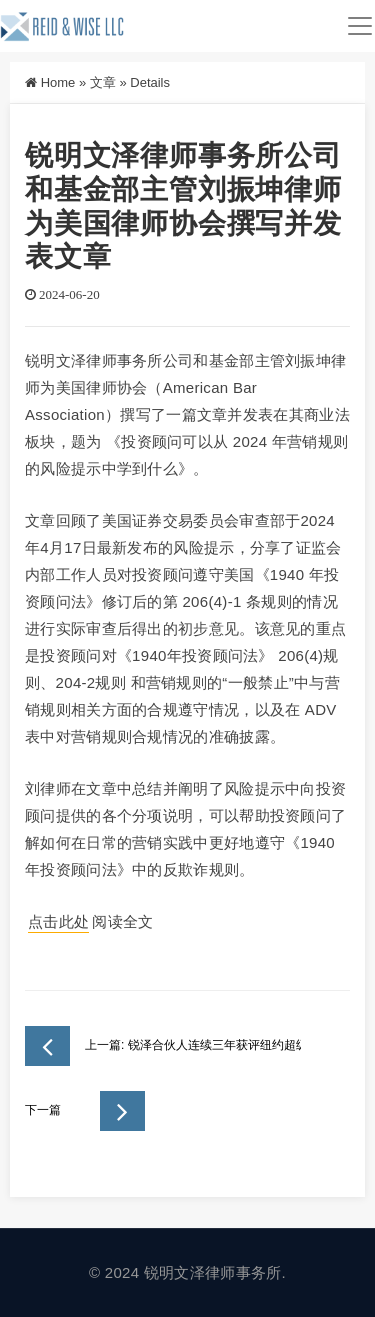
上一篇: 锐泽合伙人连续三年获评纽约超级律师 (163, 1046)
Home (58, 82)
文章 (103, 82)
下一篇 (85, 1111)
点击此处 (58, 921)
